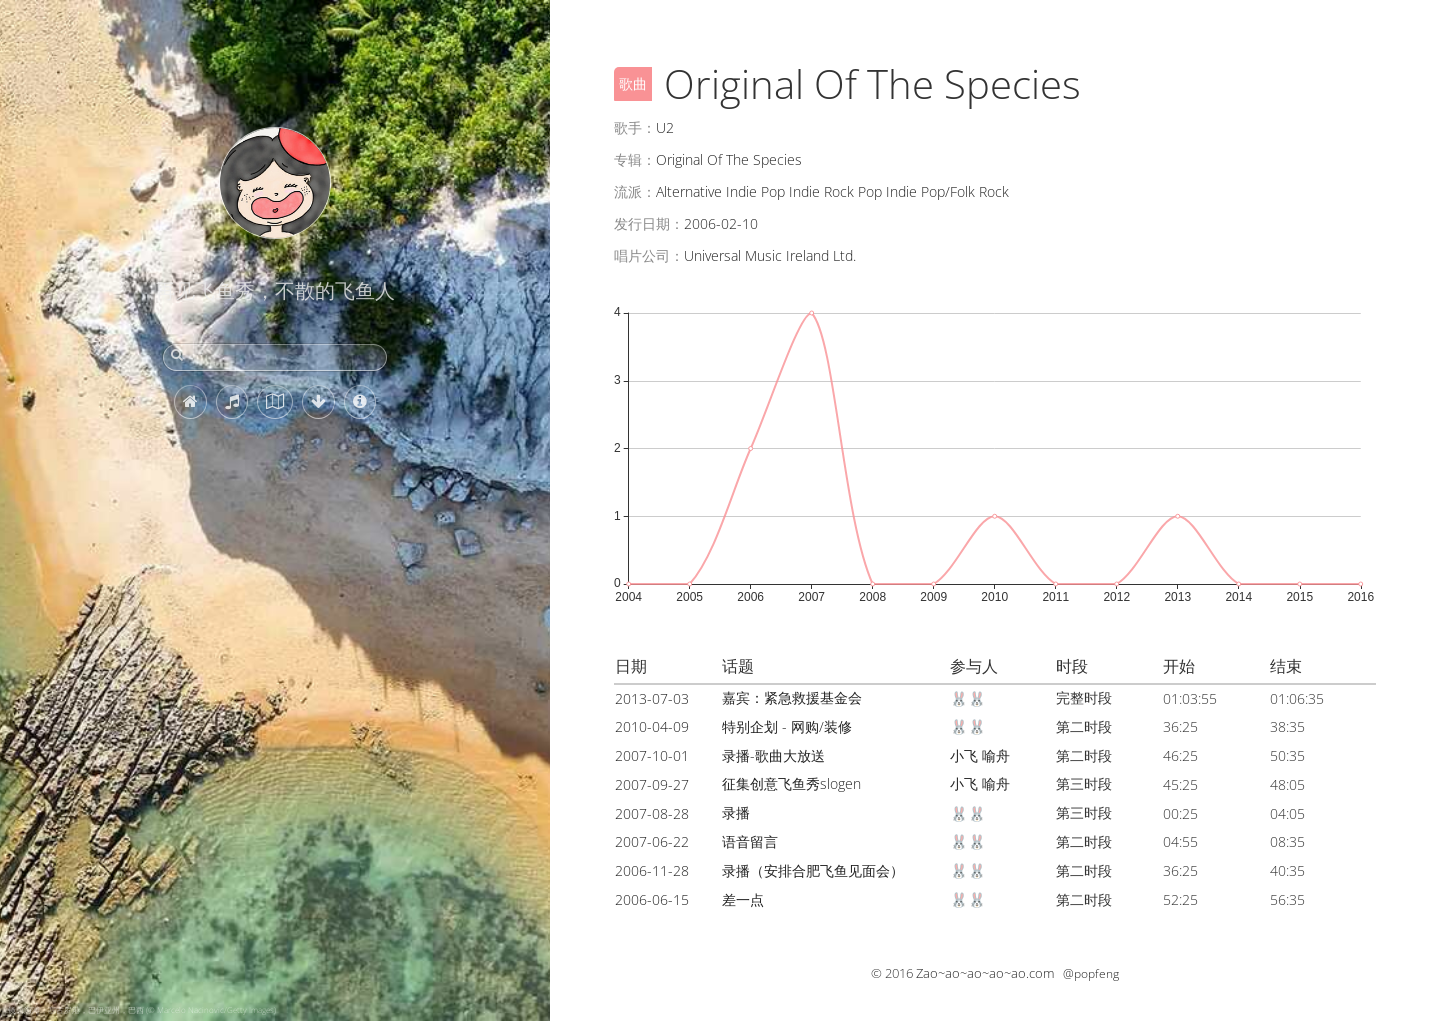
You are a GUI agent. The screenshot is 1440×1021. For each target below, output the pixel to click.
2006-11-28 (652, 870)
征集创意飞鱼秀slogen (791, 783)
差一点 (743, 899)
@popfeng (1091, 973)
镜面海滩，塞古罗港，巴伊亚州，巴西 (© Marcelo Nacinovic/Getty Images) (142, 1009)
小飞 (964, 755)
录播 (736, 812)
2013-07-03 (652, 698)
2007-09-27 (652, 784)
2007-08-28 (652, 813)
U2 (665, 127)
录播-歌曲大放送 (773, 755)
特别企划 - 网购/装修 (787, 726)
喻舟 (996, 755)
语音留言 (750, 841)
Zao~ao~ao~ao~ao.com (985, 973)
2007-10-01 (652, 755)
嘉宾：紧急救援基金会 (792, 697)
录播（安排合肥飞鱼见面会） (813, 870)
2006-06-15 (652, 899)
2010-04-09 (652, 726)
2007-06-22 (652, 841)
